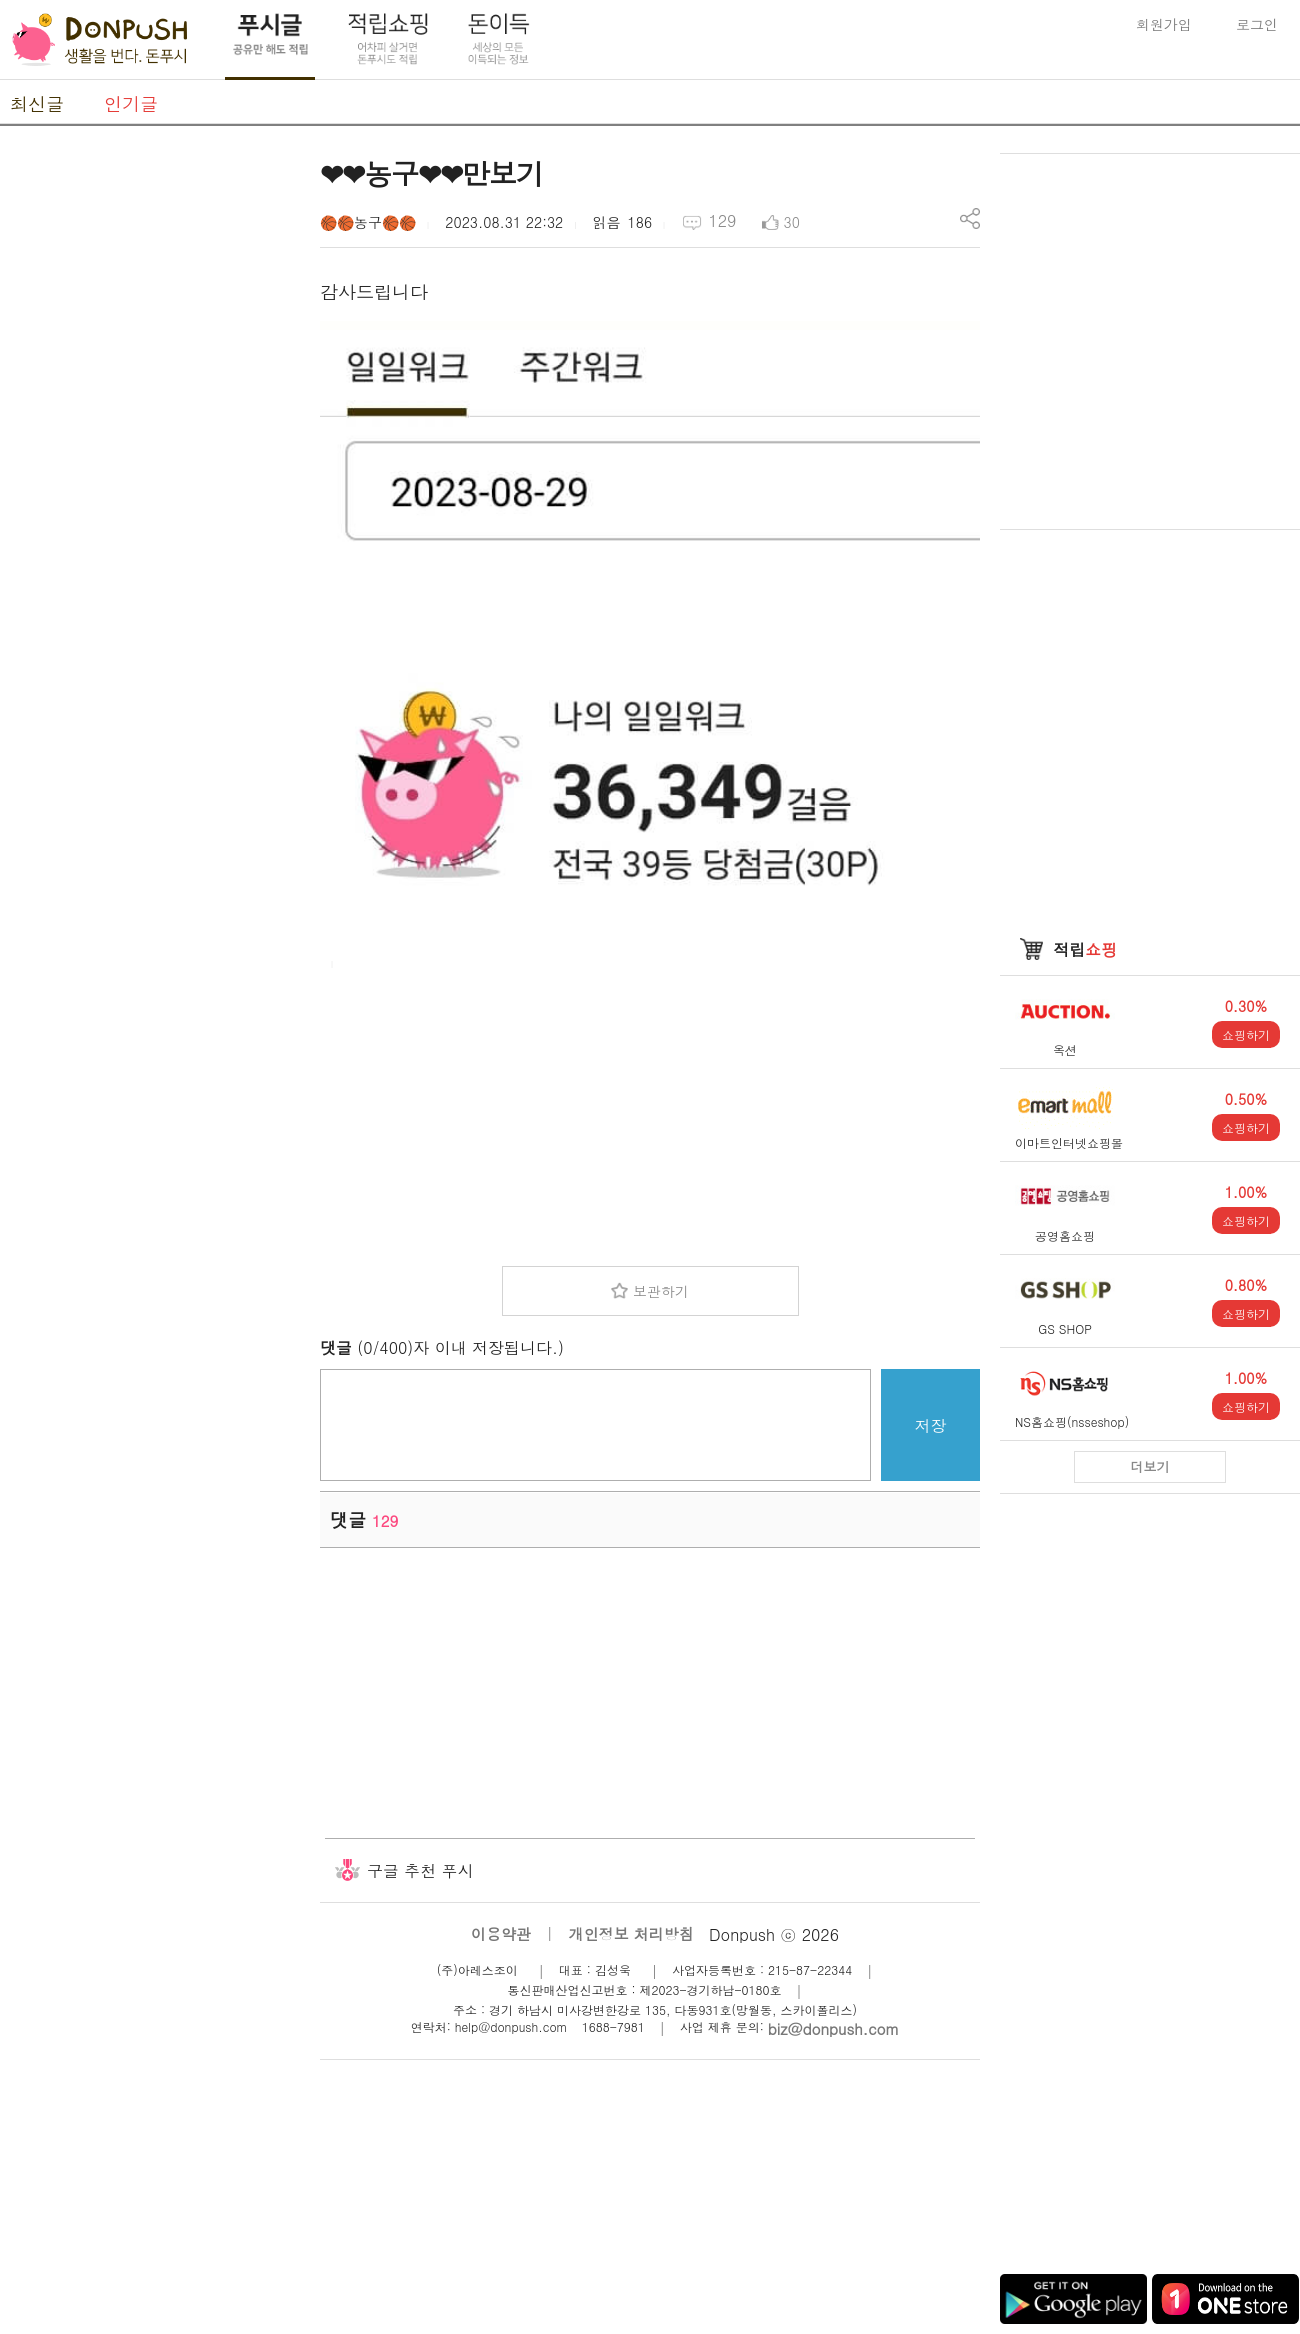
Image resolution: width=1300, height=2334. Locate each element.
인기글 (131, 103)
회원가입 (1164, 24)
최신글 (37, 103)
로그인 (1257, 24)
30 (792, 222)
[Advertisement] (650, 1111)
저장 (931, 1425)
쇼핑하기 (1246, 1034)
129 (722, 220)
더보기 (1150, 1466)
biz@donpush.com (833, 2028)
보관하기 (661, 1291)
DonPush (100, 40)
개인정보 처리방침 (631, 1933)
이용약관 (501, 1933)
